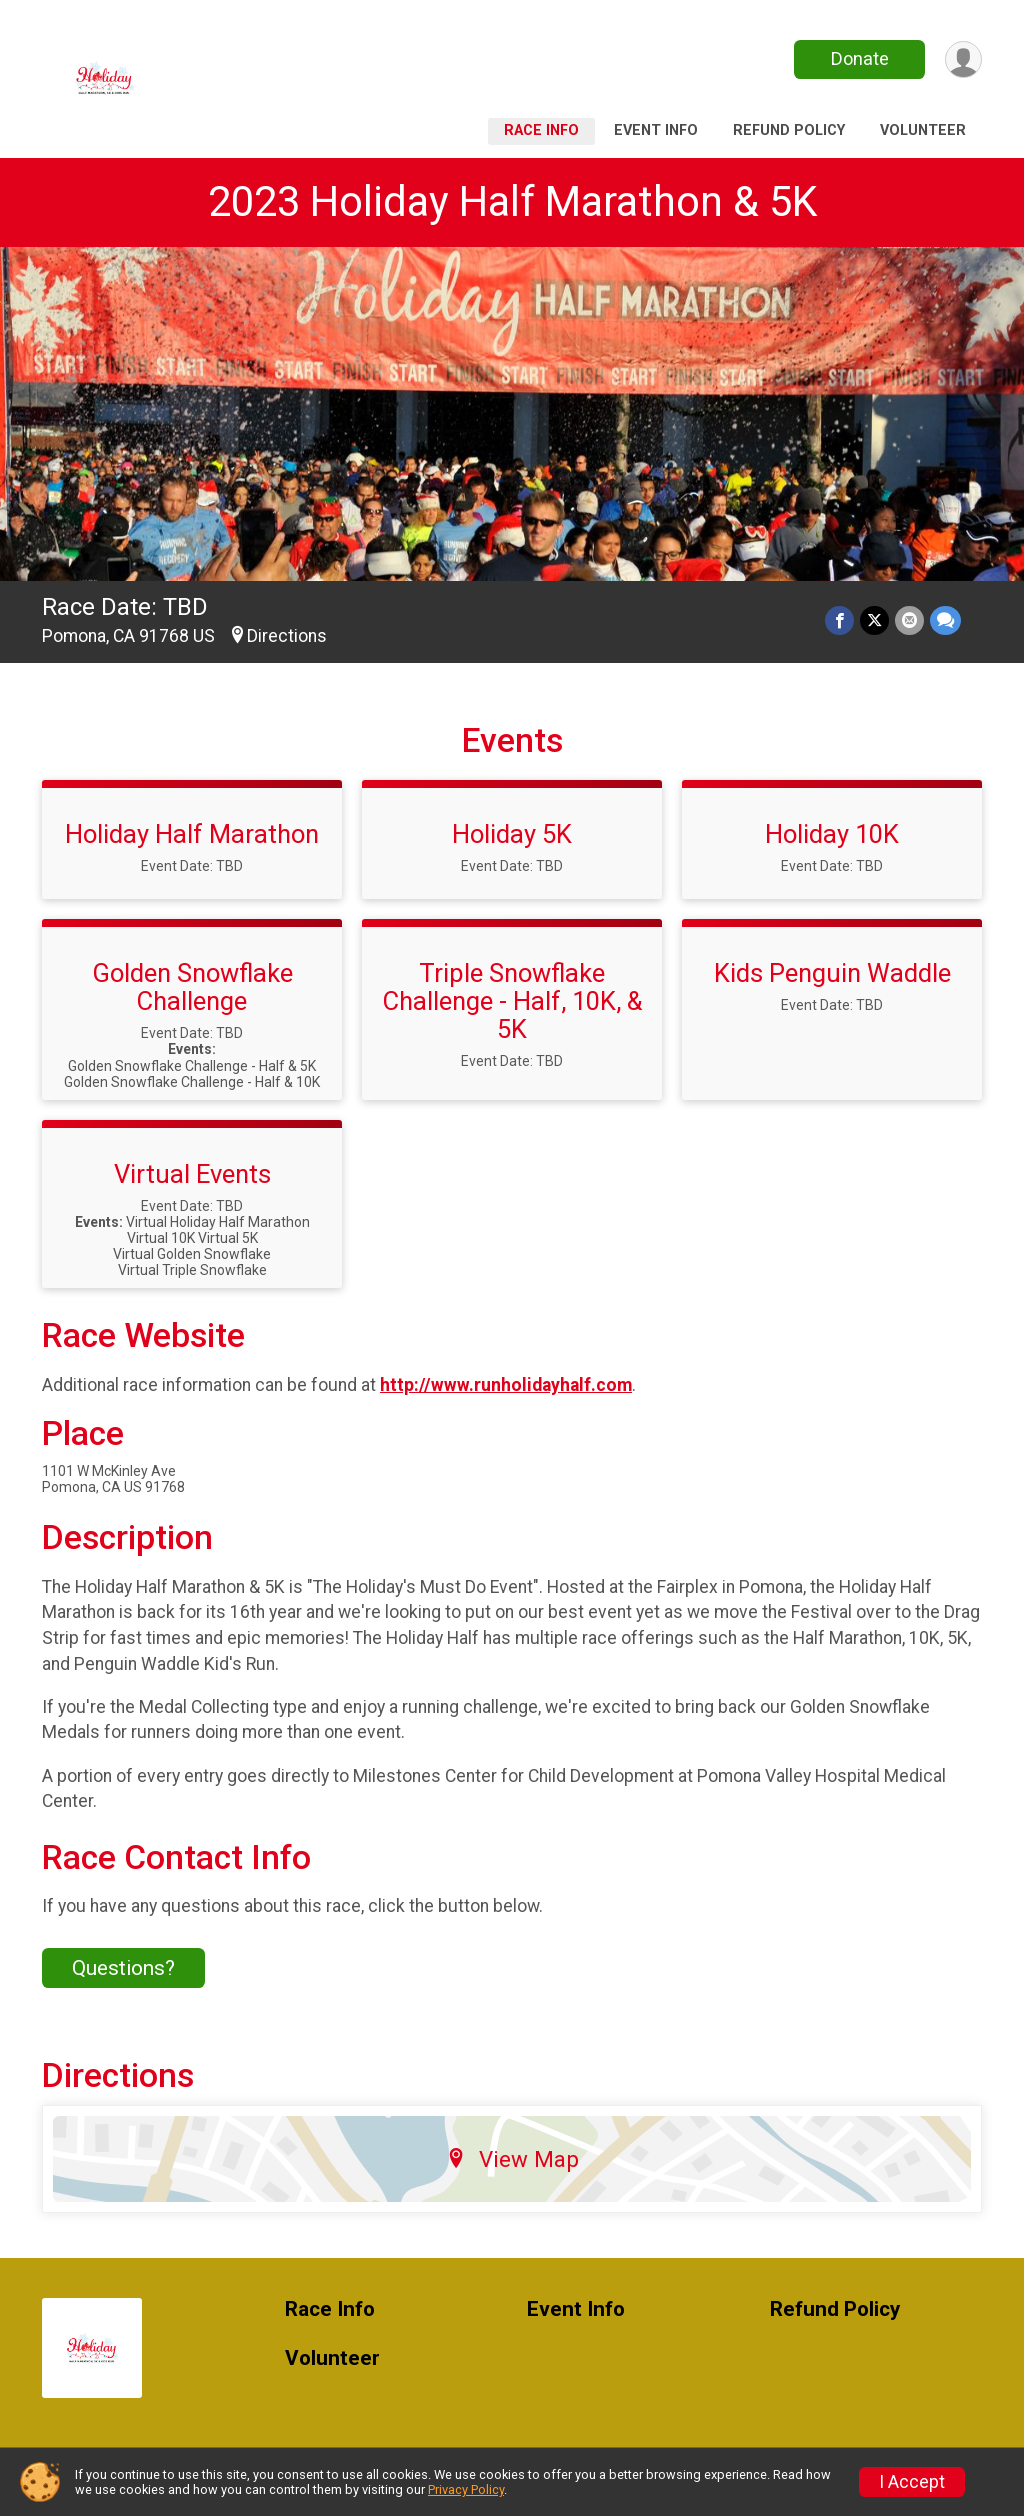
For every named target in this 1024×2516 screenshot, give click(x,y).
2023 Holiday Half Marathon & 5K (512, 201)
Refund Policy (789, 130)
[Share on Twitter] (874, 620)
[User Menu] (963, 59)
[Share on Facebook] (839, 620)
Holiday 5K (512, 834)
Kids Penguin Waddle (832, 973)
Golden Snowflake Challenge (192, 987)
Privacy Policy (466, 2489)
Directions (287, 636)
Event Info (656, 130)
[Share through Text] (945, 620)
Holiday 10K (832, 834)
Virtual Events (192, 1174)
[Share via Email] (909, 620)
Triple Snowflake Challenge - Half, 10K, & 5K (512, 1001)
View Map (512, 2159)
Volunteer (923, 130)
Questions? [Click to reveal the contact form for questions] (123, 1968)
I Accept (912, 2482)
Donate (860, 58)
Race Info (541, 130)
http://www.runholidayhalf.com (506, 1385)
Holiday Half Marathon (192, 834)
